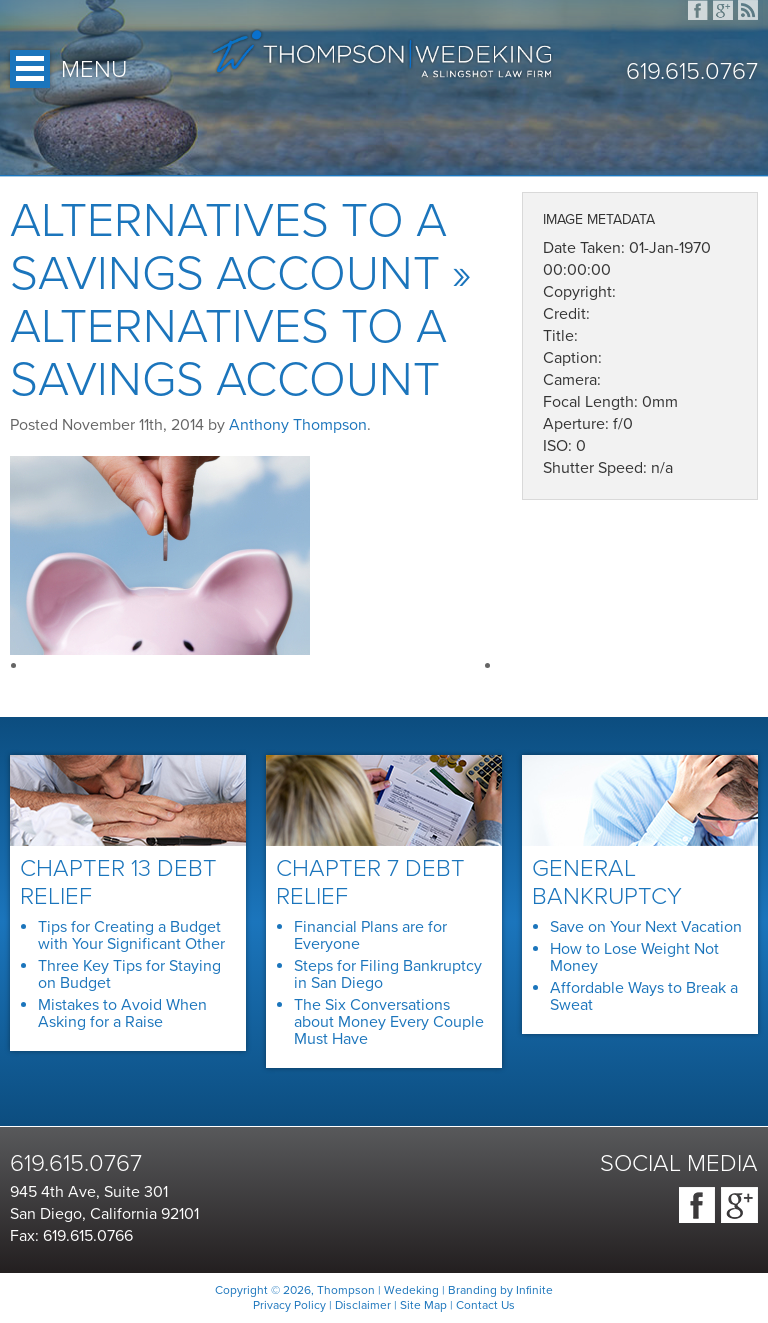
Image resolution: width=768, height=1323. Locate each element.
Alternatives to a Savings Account (228, 247)
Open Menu (30, 69)
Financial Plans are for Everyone (370, 935)
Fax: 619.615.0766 (71, 1236)
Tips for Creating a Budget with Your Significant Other (131, 935)
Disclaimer (363, 1305)
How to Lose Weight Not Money (634, 957)
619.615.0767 (692, 72)
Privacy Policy (289, 1305)
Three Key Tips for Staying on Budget (129, 974)
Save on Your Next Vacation (646, 927)
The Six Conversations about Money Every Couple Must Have (389, 1022)
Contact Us (485, 1305)
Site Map (423, 1305)
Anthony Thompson (298, 425)
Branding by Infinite (500, 1290)
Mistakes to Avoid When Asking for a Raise (122, 1013)
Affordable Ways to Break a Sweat (644, 996)
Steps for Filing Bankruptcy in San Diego (388, 974)
